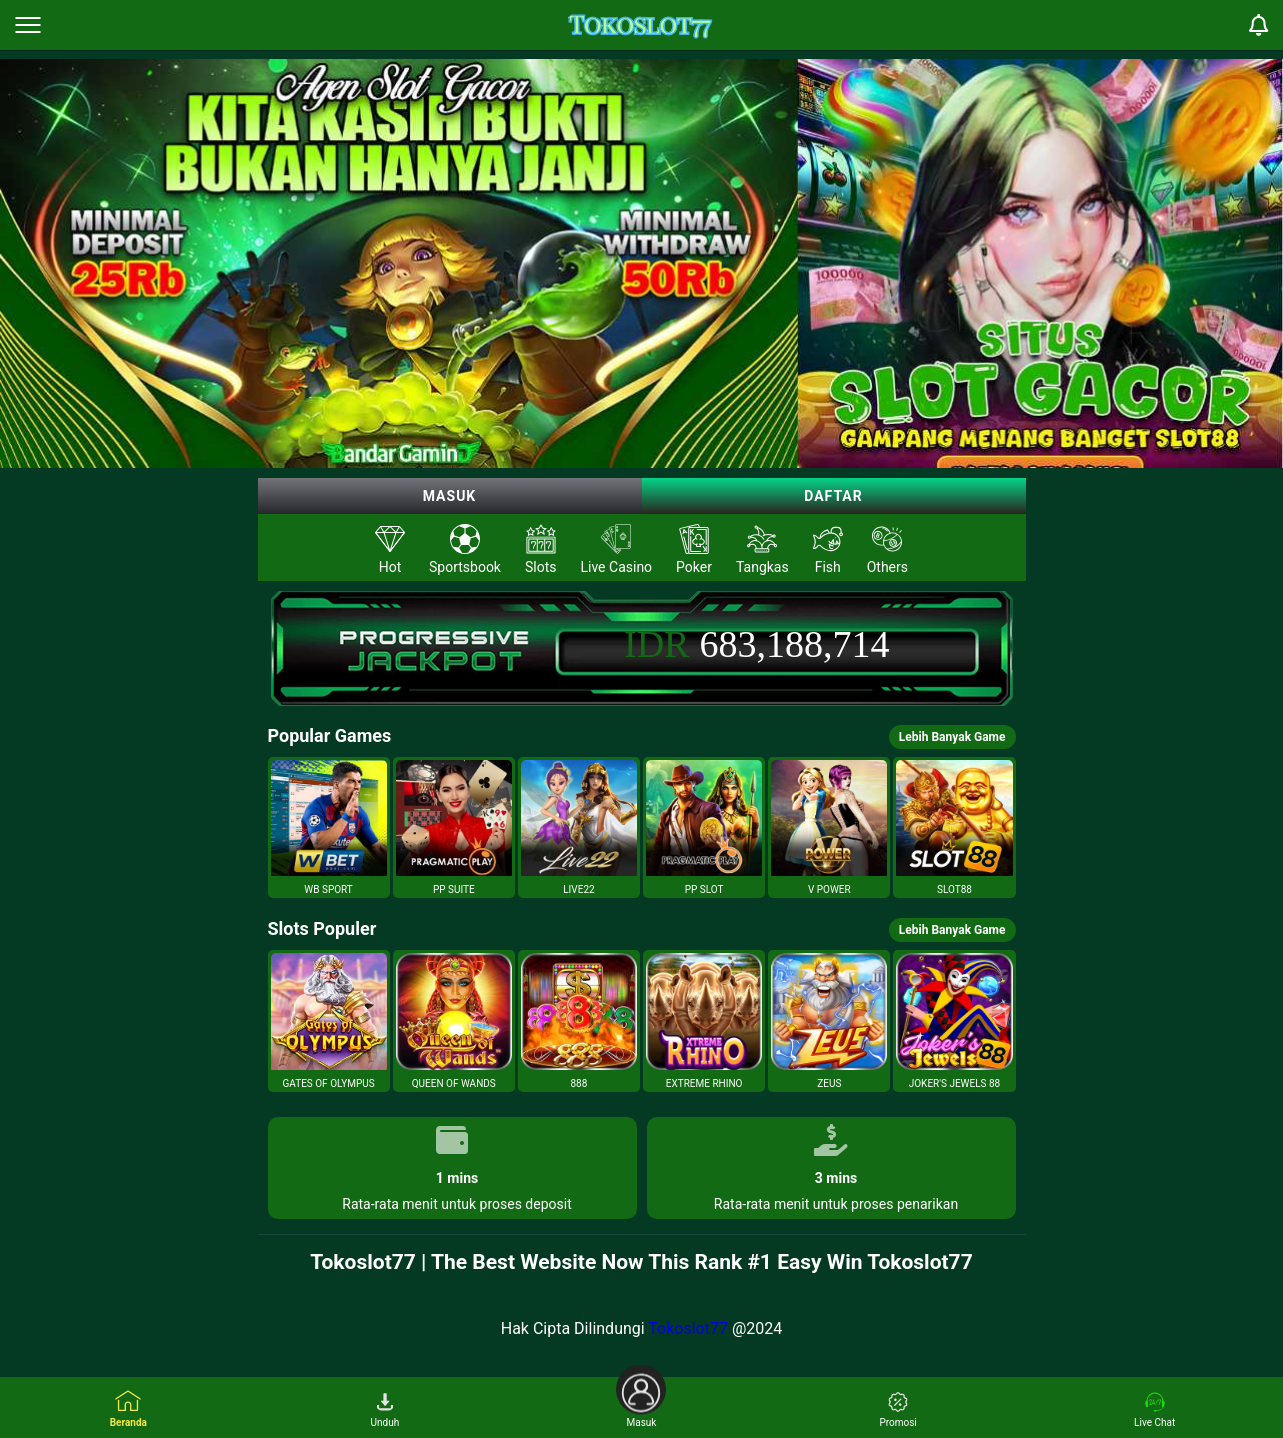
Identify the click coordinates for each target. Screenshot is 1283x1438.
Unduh (385, 1410)
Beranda (128, 1408)
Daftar (833, 496)
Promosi (897, 1410)
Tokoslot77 (688, 1328)
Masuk (450, 496)
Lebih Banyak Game (952, 737)
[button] (329, 827)
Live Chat (1154, 1410)
